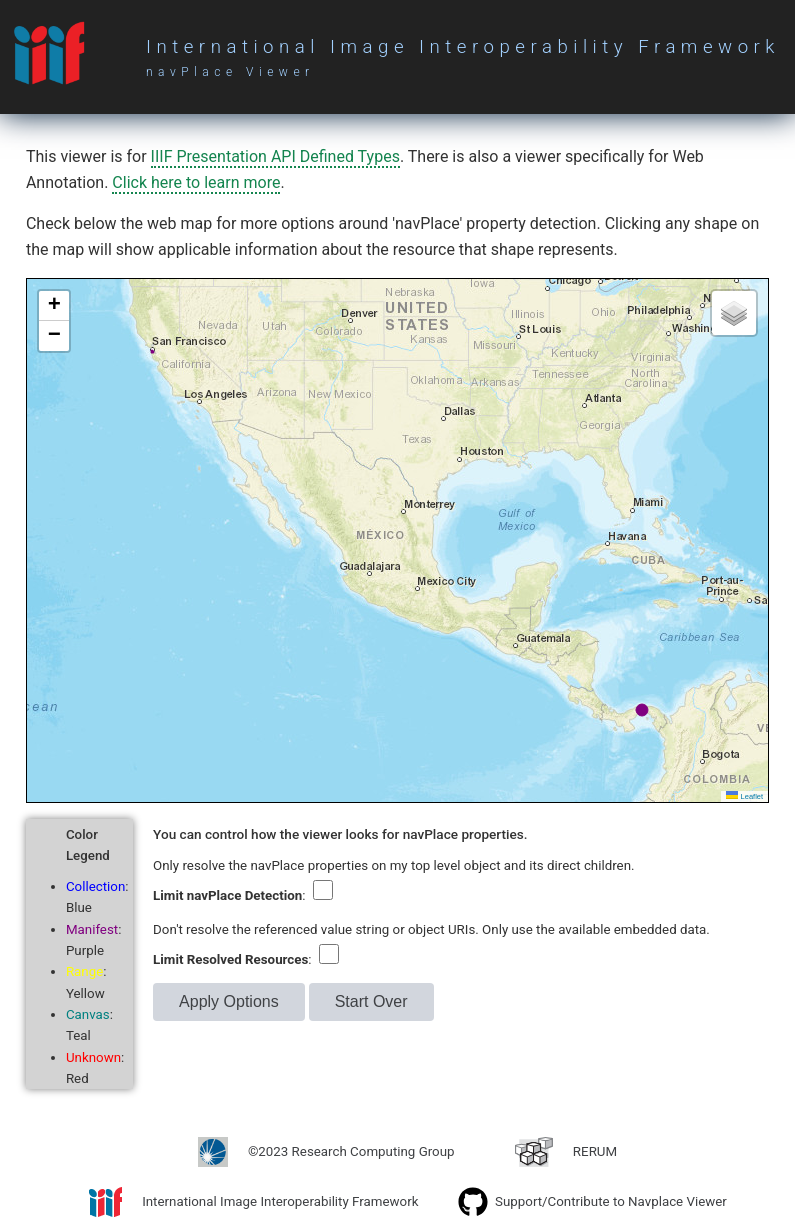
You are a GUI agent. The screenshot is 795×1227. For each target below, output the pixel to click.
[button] (54, 306)
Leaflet (744, 796)
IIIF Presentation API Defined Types (275, 156)
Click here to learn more (196, 182)
